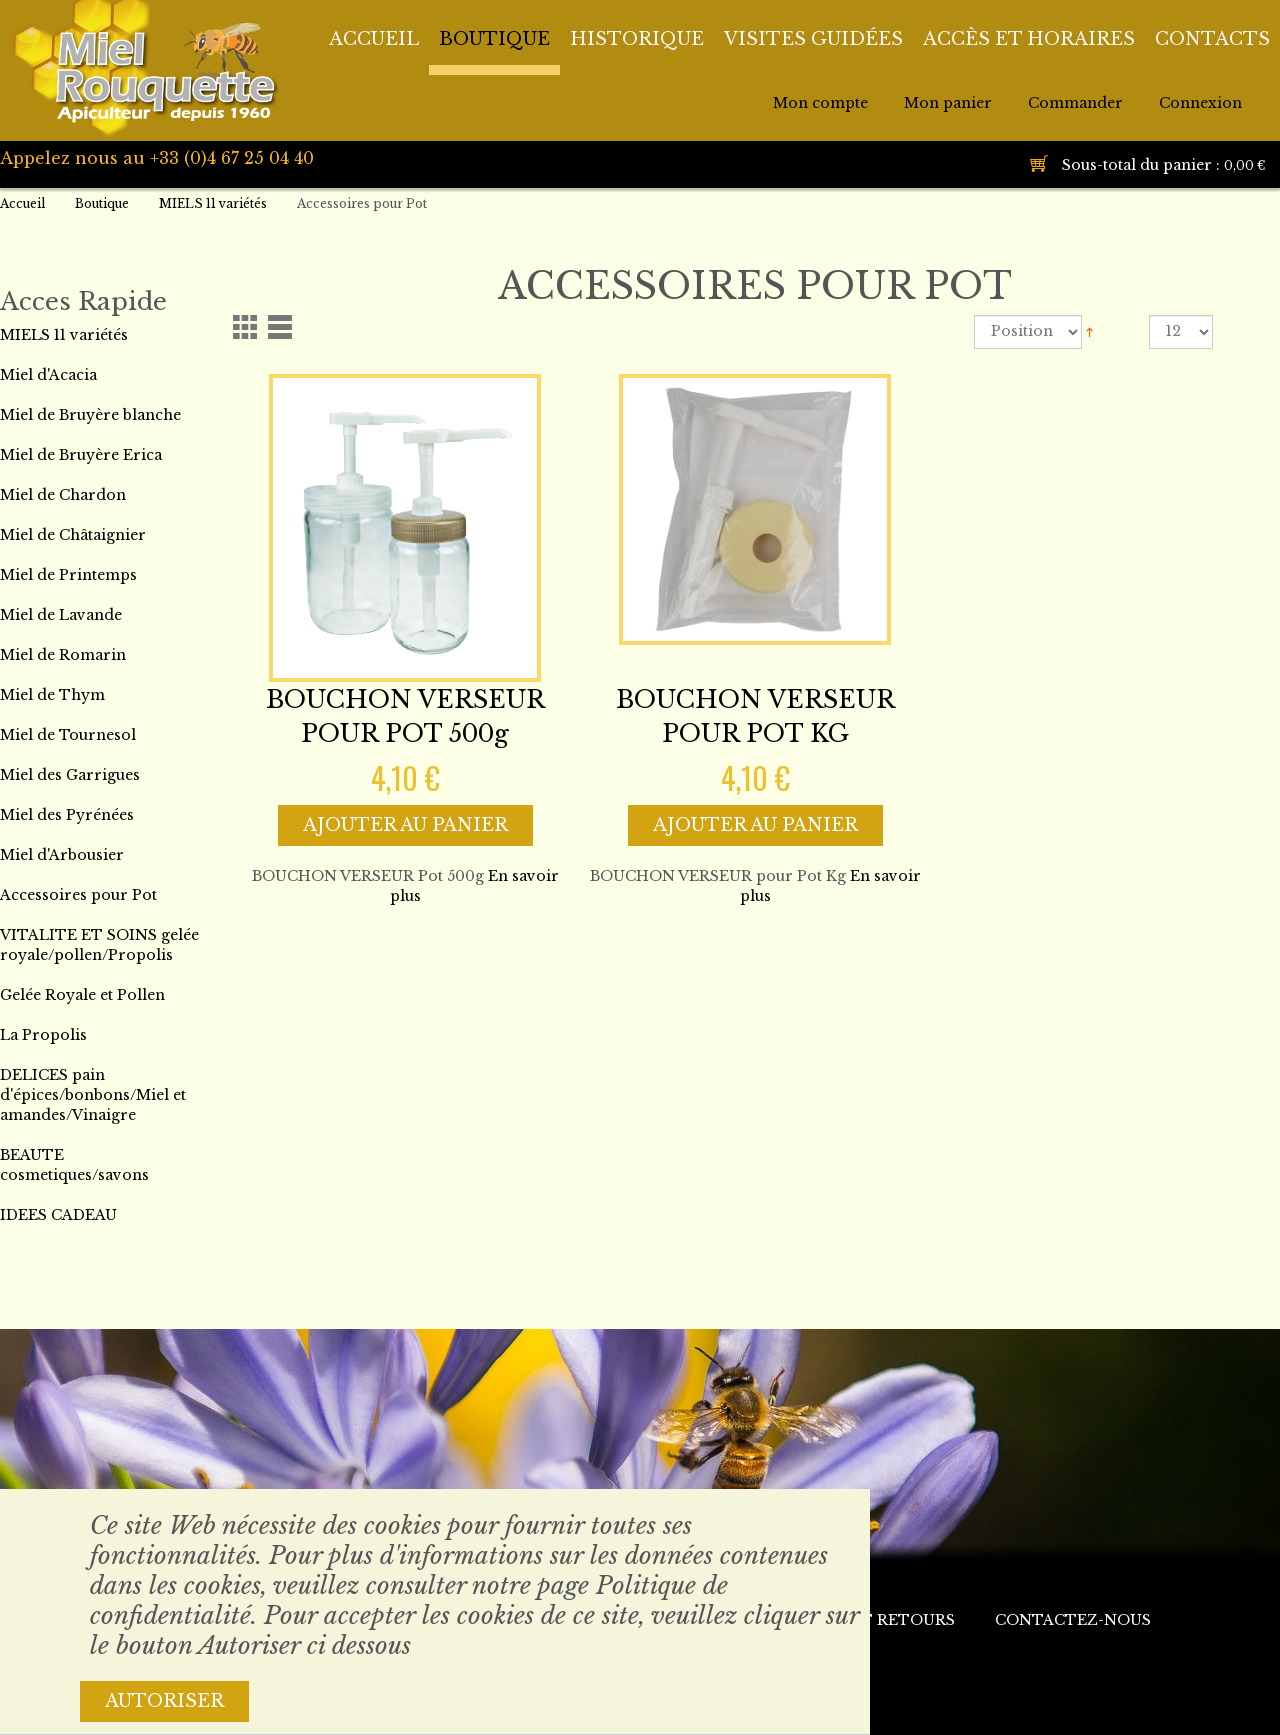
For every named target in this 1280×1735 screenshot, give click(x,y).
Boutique (102, 203)
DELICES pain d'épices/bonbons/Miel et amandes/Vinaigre (93, 1095)
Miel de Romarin (63, 655)
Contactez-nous (1073, 1620)
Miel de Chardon (63, 495)
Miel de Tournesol (68, 735)
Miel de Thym (52, 695)
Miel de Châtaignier (73, 535)
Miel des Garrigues (70, 775)
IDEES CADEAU (58, 1215)
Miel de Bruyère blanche (90, 415)
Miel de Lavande (61, 615)
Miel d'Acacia (48, 375)
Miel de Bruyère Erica (81, 455)
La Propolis (43, 1035)
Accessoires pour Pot (78, 895)
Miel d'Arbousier (62, 855)
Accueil (22, 203)
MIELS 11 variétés (213, 203)
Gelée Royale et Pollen (82, 995)
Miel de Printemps (68, 575)
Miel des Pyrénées (67, 815)
